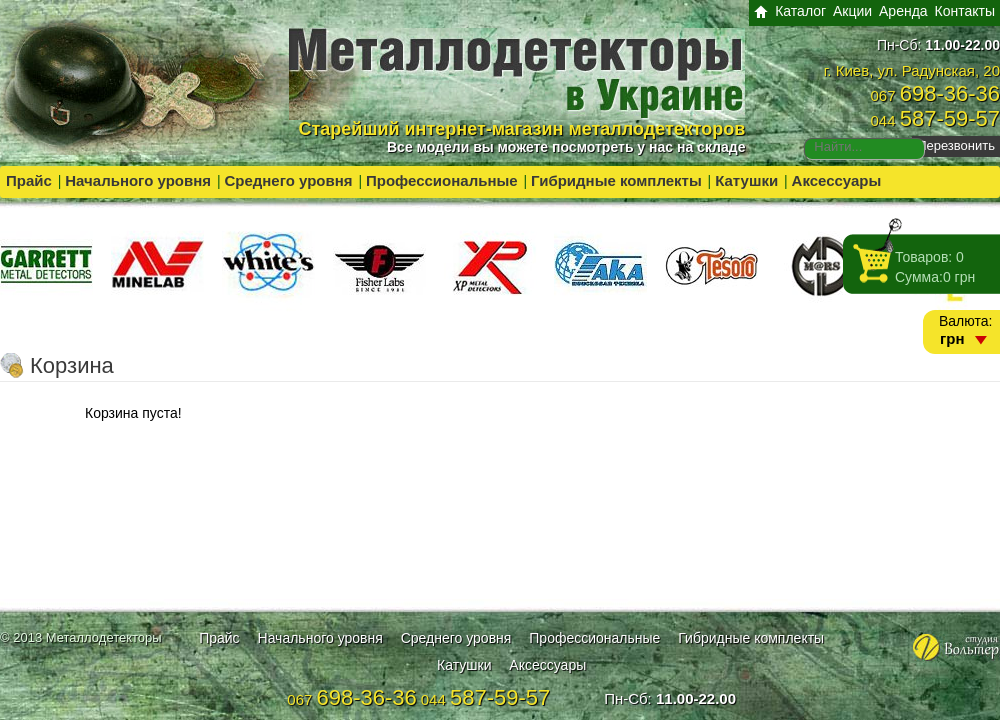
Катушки (746, 180)
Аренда (903, 11)
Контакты (965, 11)
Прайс (29, 180)
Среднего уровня (288, 180)
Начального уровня (138, 180)
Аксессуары (837, 180)
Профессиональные (442, 180)
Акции (852, 11)
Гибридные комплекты (616, 180)
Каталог (800, 11)
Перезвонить (956, 145)
